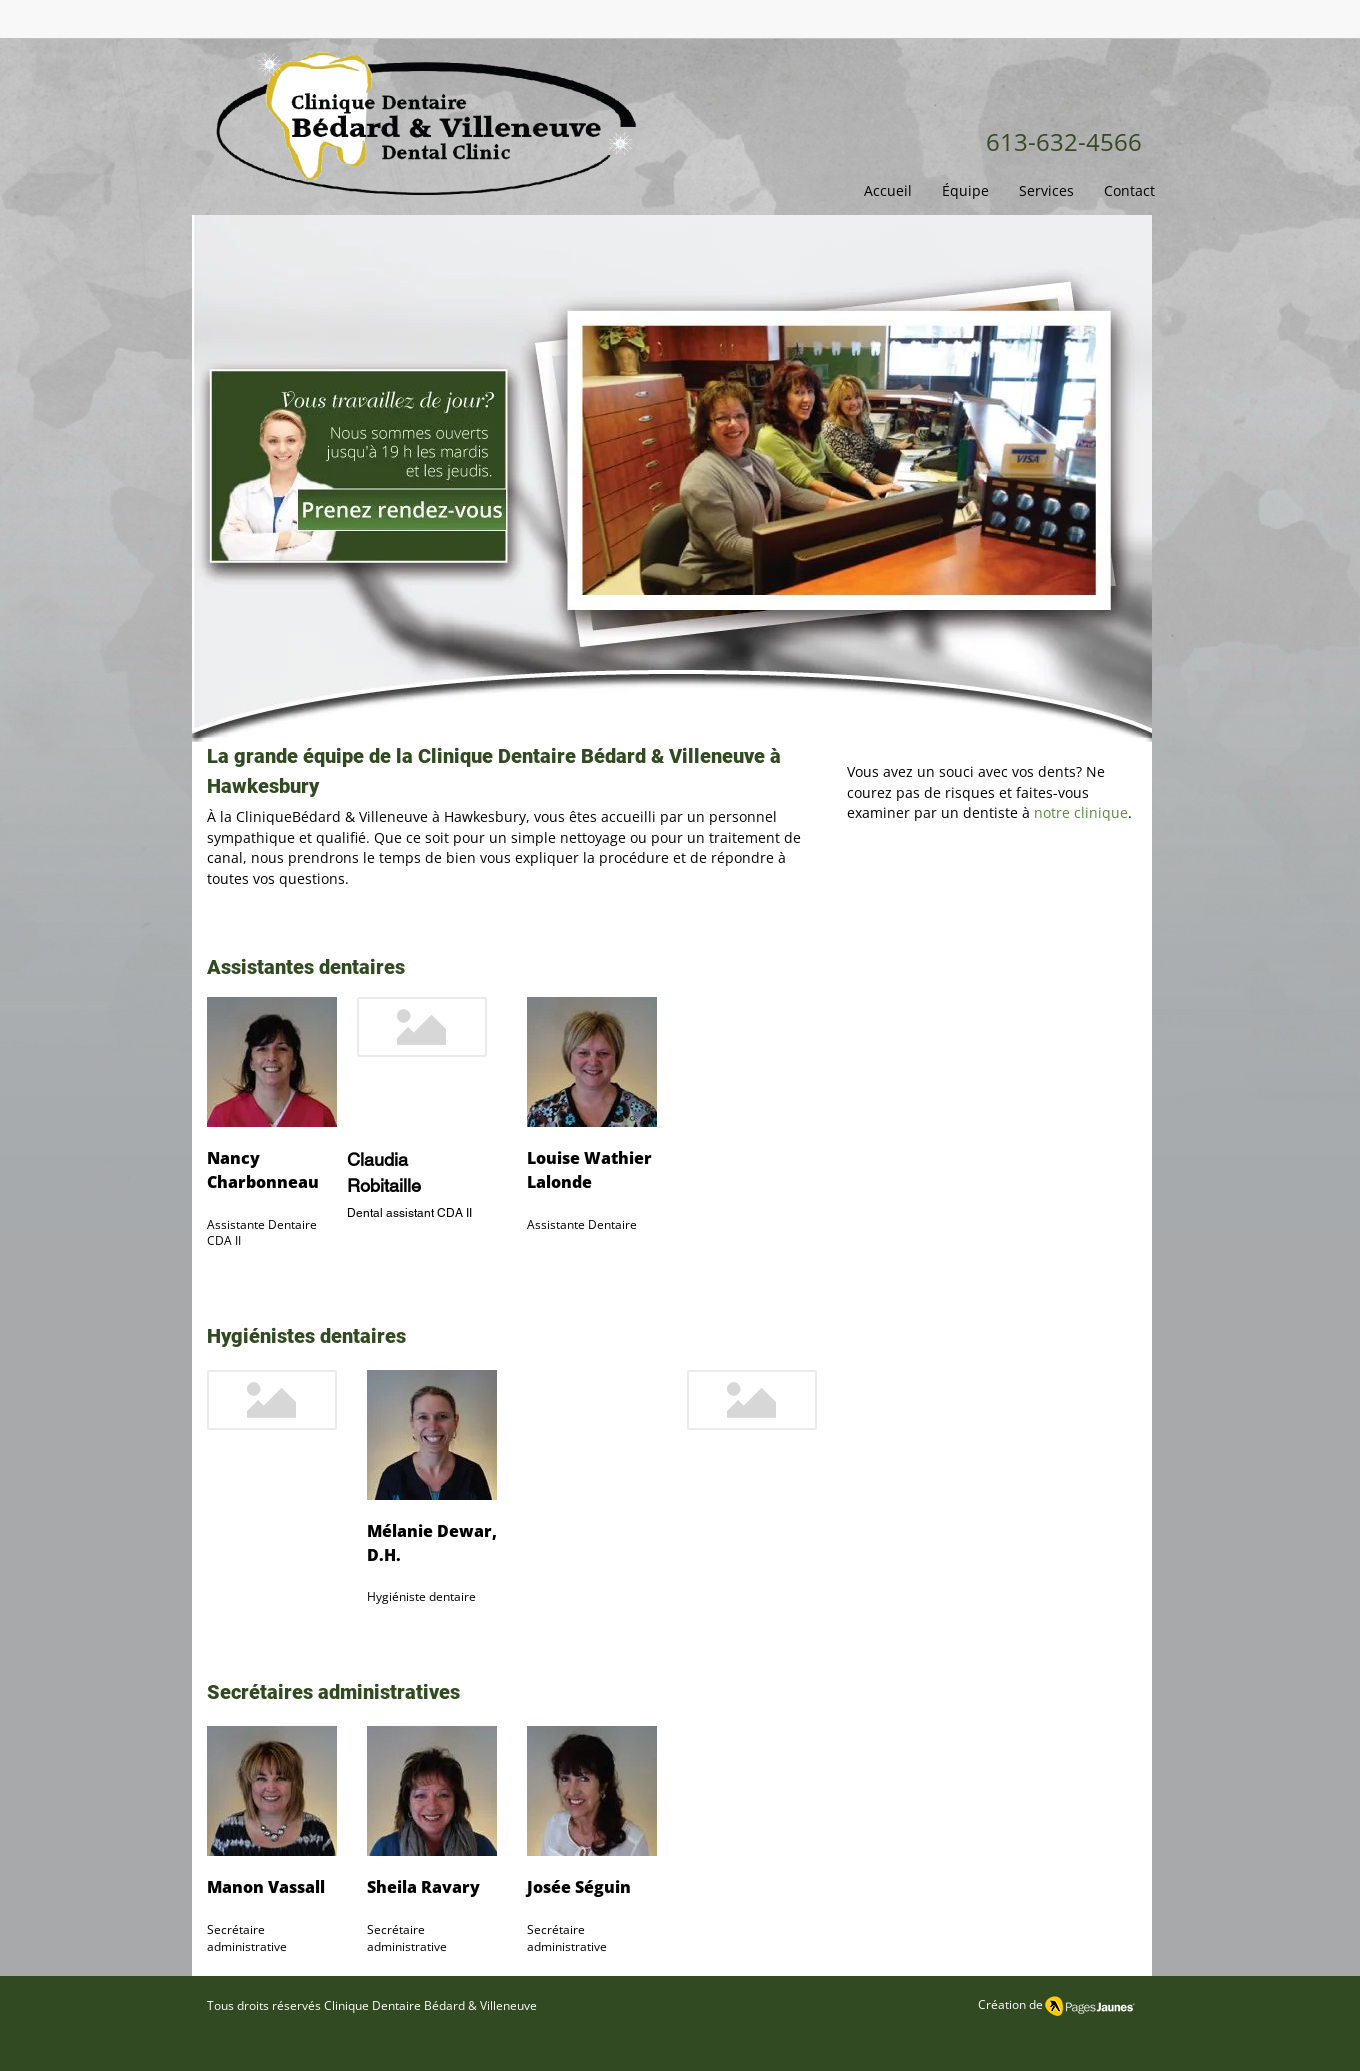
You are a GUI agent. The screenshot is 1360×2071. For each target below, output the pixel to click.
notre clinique (1081, 812)
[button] (965, 191)
